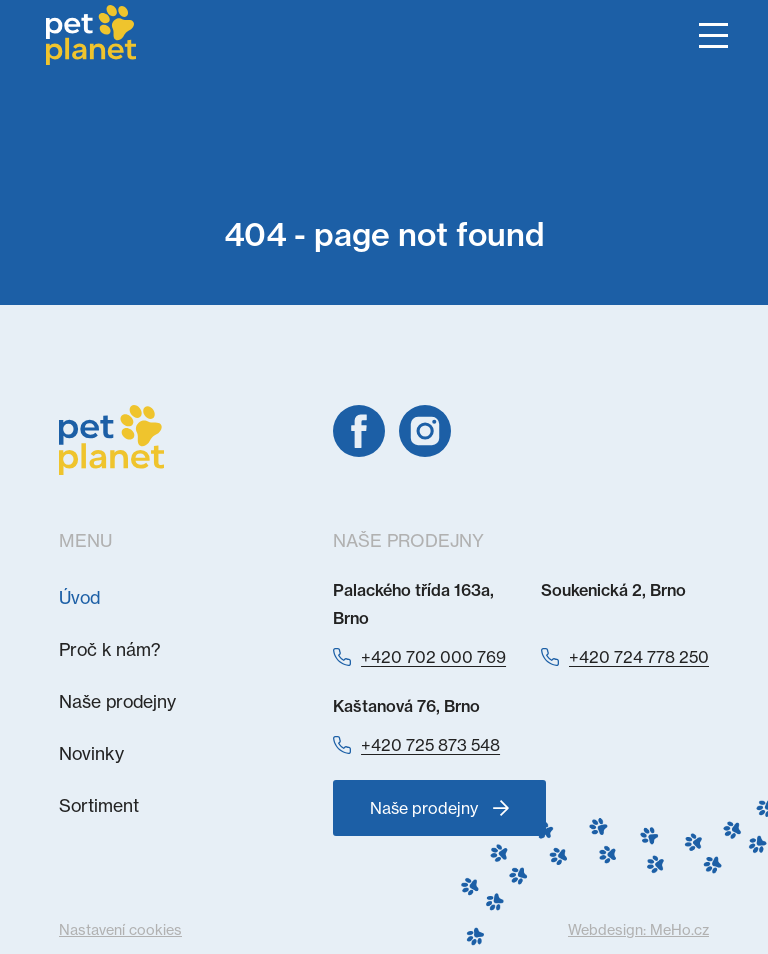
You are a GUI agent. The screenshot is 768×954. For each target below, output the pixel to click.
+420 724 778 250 (639, 657)
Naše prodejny (117, 701)
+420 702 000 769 (433, 657)
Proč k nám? (110, 649)
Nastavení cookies (120, 930)
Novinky (91, 753)
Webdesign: (638, 930)
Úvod (79, 597)
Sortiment (99, 805)
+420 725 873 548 (430, 745)
